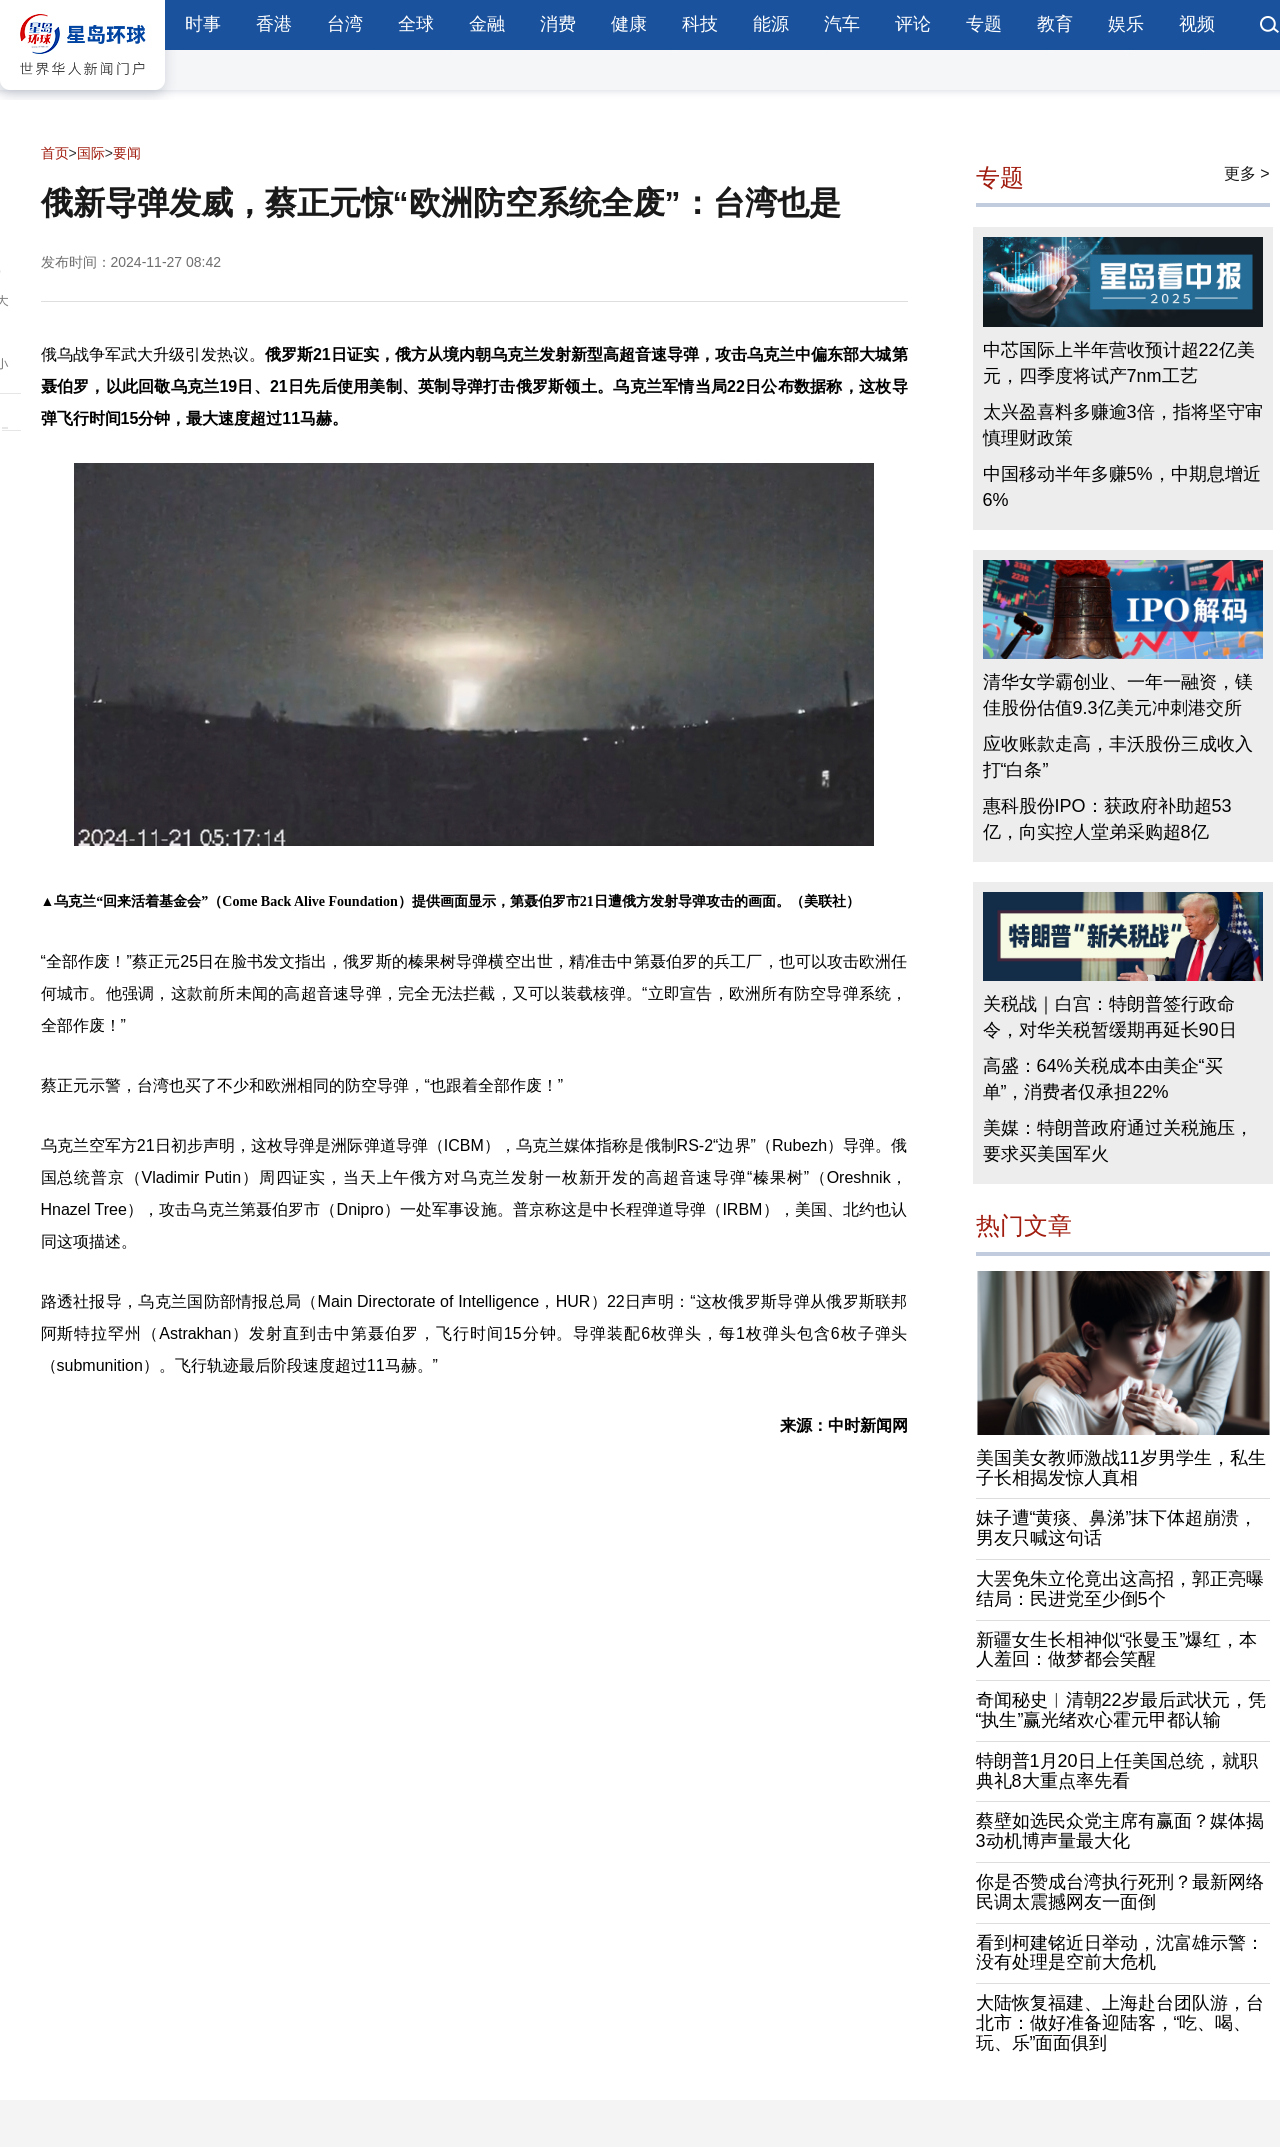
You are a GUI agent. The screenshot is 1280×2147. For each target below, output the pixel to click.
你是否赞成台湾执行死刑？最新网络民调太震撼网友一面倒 (1120, 1892)
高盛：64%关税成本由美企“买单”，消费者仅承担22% (1103, 1079)
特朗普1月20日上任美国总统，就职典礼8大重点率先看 (1117, 1771)
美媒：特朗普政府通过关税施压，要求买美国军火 (1118, 1141)
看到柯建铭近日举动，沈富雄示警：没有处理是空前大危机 (1120, 1953)
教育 (1055, 24)
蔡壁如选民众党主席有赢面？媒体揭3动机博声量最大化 (1120, 1831)
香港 (274, 24)
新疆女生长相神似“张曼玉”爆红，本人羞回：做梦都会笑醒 (1117, 1650)
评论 (913, 24)
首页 (55, 153)
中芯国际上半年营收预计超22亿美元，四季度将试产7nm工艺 (1119, 363)
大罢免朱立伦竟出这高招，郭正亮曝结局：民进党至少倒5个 (1120, 1589)
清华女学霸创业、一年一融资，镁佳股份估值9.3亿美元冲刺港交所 (1118, 695)
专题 (984, 24)
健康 (629, 24)
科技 (700, 24)
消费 (558, 24)
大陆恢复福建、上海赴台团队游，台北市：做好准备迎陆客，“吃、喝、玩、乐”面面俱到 (1120, 2023)
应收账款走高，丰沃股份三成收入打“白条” (1118, 757)
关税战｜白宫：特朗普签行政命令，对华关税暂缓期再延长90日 (1110, 1017)
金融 (487, 24)
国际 (91, 153)
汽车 (842, 24)
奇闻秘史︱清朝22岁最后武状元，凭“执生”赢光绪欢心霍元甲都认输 (1121, 1710)
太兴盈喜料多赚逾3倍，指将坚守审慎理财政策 (1123, 425)
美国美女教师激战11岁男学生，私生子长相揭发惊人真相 (1121, 1468)
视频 (1197, 24)
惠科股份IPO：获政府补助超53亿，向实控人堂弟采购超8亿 (1107, 819)
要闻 (127, 153)
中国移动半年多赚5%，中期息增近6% (1122, 487)
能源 (771, 24)
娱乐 (1126, 24)
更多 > (1247, 173)
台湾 (345, 24)
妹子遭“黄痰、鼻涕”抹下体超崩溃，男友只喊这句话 (1117, 1528)
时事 (203, 24)
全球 (416, 24)
